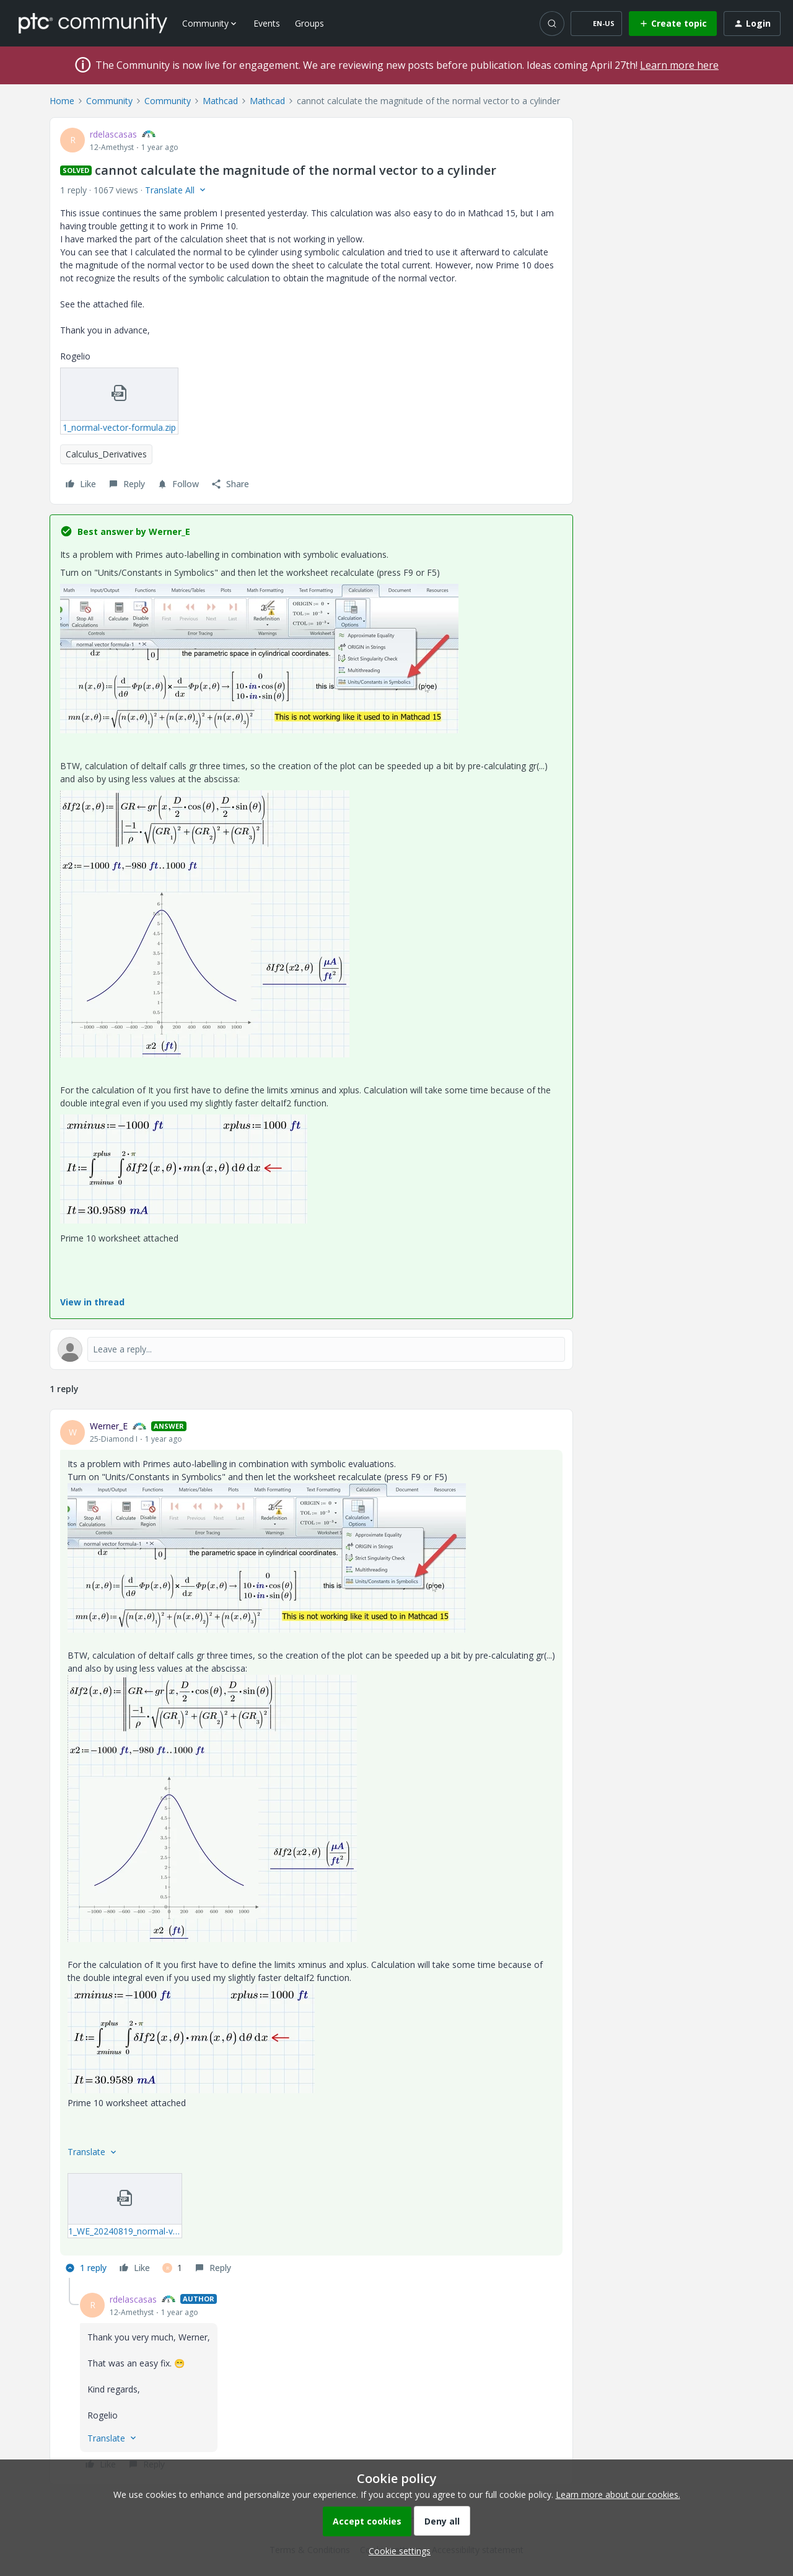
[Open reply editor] (311, 1349)
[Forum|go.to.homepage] (93, 23)
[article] (311, 1848)
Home (62, 101)
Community (109, 101)
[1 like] (172, 2268)
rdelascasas (113, 134)
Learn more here (679, 65)
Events (266, 23)
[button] (596, 23)
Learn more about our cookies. (618, 2494)
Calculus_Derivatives (106, 454)
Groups (309, 23)
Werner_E (109, 1426)
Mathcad (220, 101)
